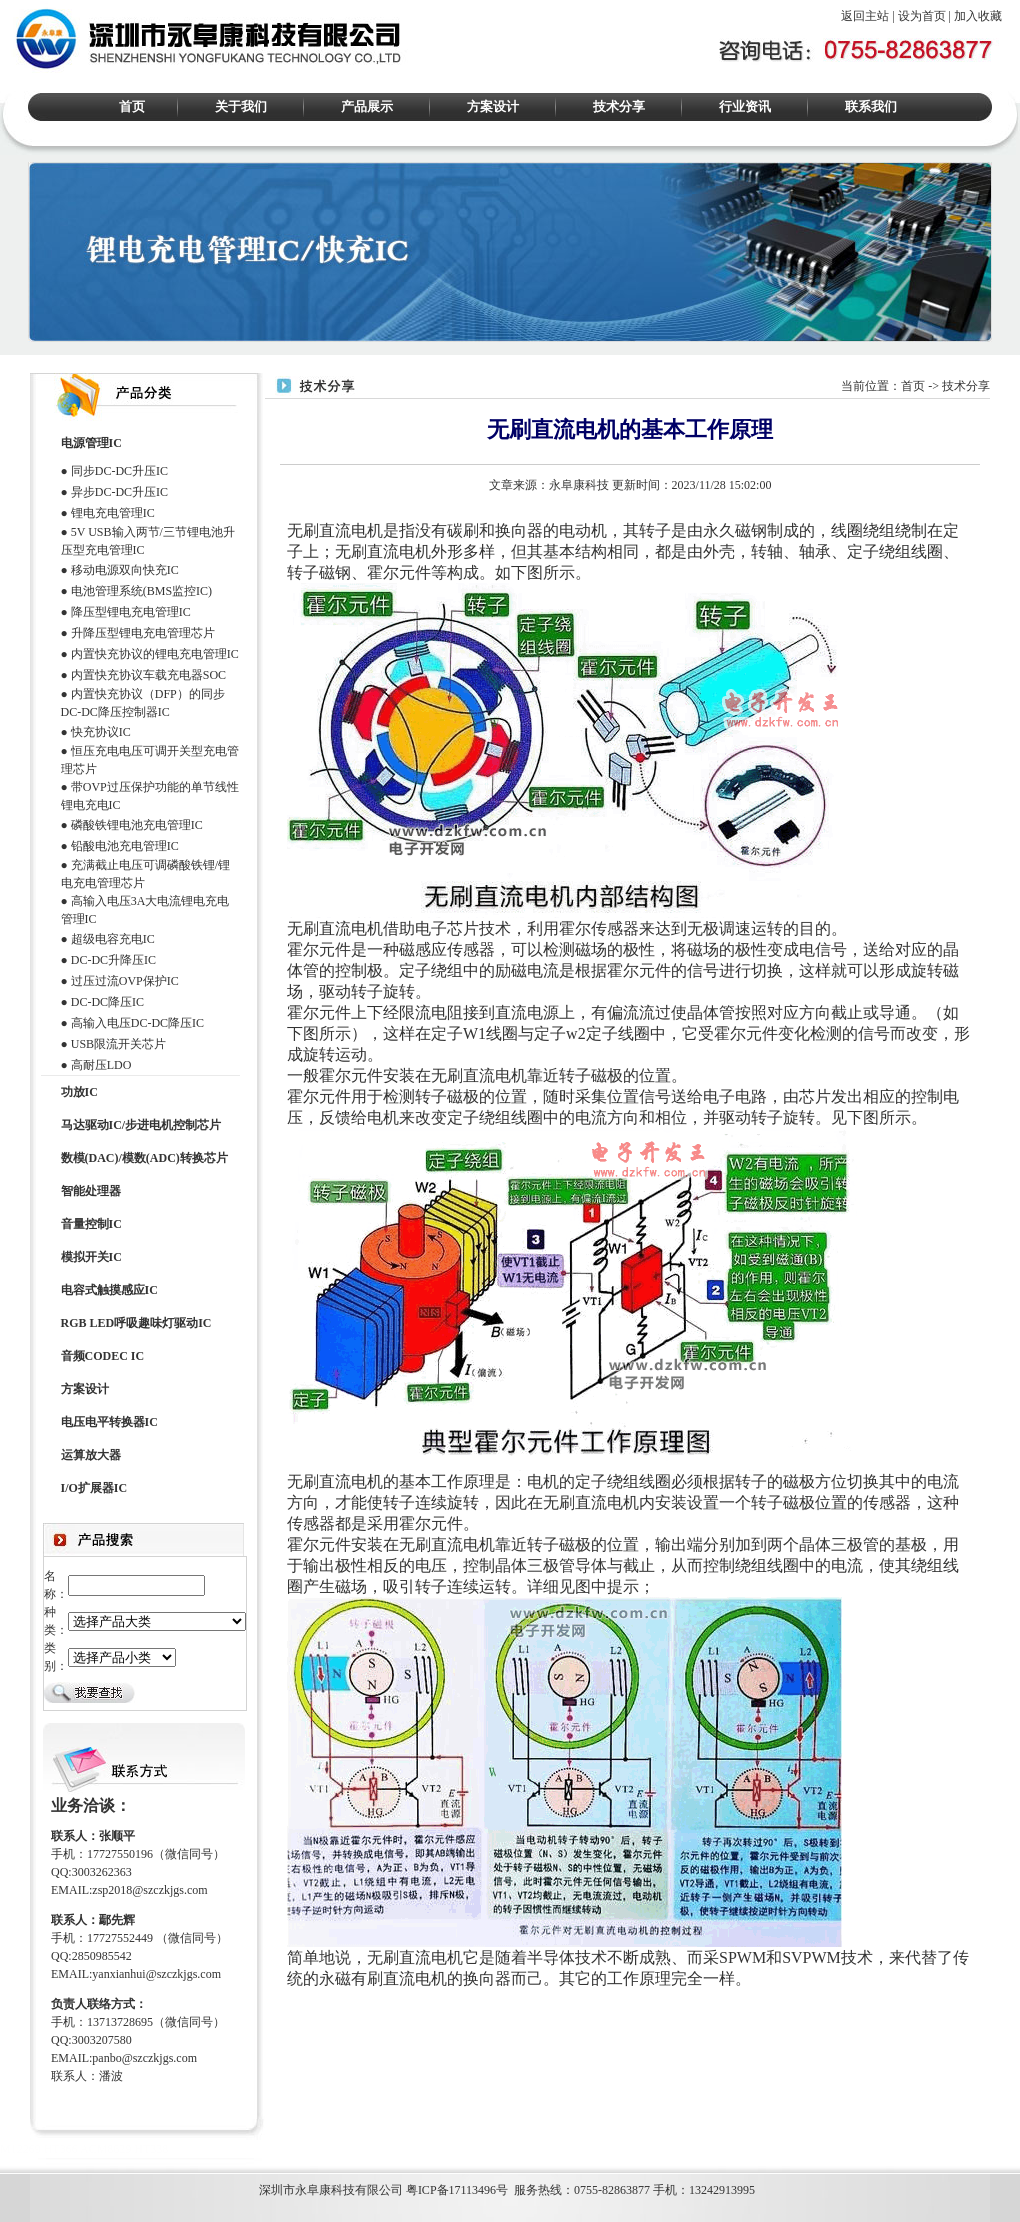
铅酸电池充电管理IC (125, 846)
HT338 (151, 2149)
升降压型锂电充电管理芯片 (143, 633)
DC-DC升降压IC (113, 960)
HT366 (61, 2149)
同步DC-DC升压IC (119, 471)
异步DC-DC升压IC (119, 492)
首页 (132, 106)
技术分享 (619, 106)
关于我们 (241, 106)
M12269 (20, 2149)
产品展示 (367, 106)
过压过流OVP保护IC (125, 981)
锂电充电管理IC (113, 513)
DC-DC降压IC (107, 1002)
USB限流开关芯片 (118, 1044)
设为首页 (922, 16)
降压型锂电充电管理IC (131, 612)
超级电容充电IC (113, 939)
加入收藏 (978, 16)
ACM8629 (105, 2149)
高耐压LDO (101, 1065)
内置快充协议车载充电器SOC (148, 675)
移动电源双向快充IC (125, 570)
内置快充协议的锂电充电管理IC (155, 654)
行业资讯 (745, 106)
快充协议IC (101, 732)
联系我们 (871, 106)
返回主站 (865, 16)
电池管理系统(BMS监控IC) (141, 591)
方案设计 (493, 106)
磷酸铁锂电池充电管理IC (137, 825)
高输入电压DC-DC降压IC (137, 1023)
